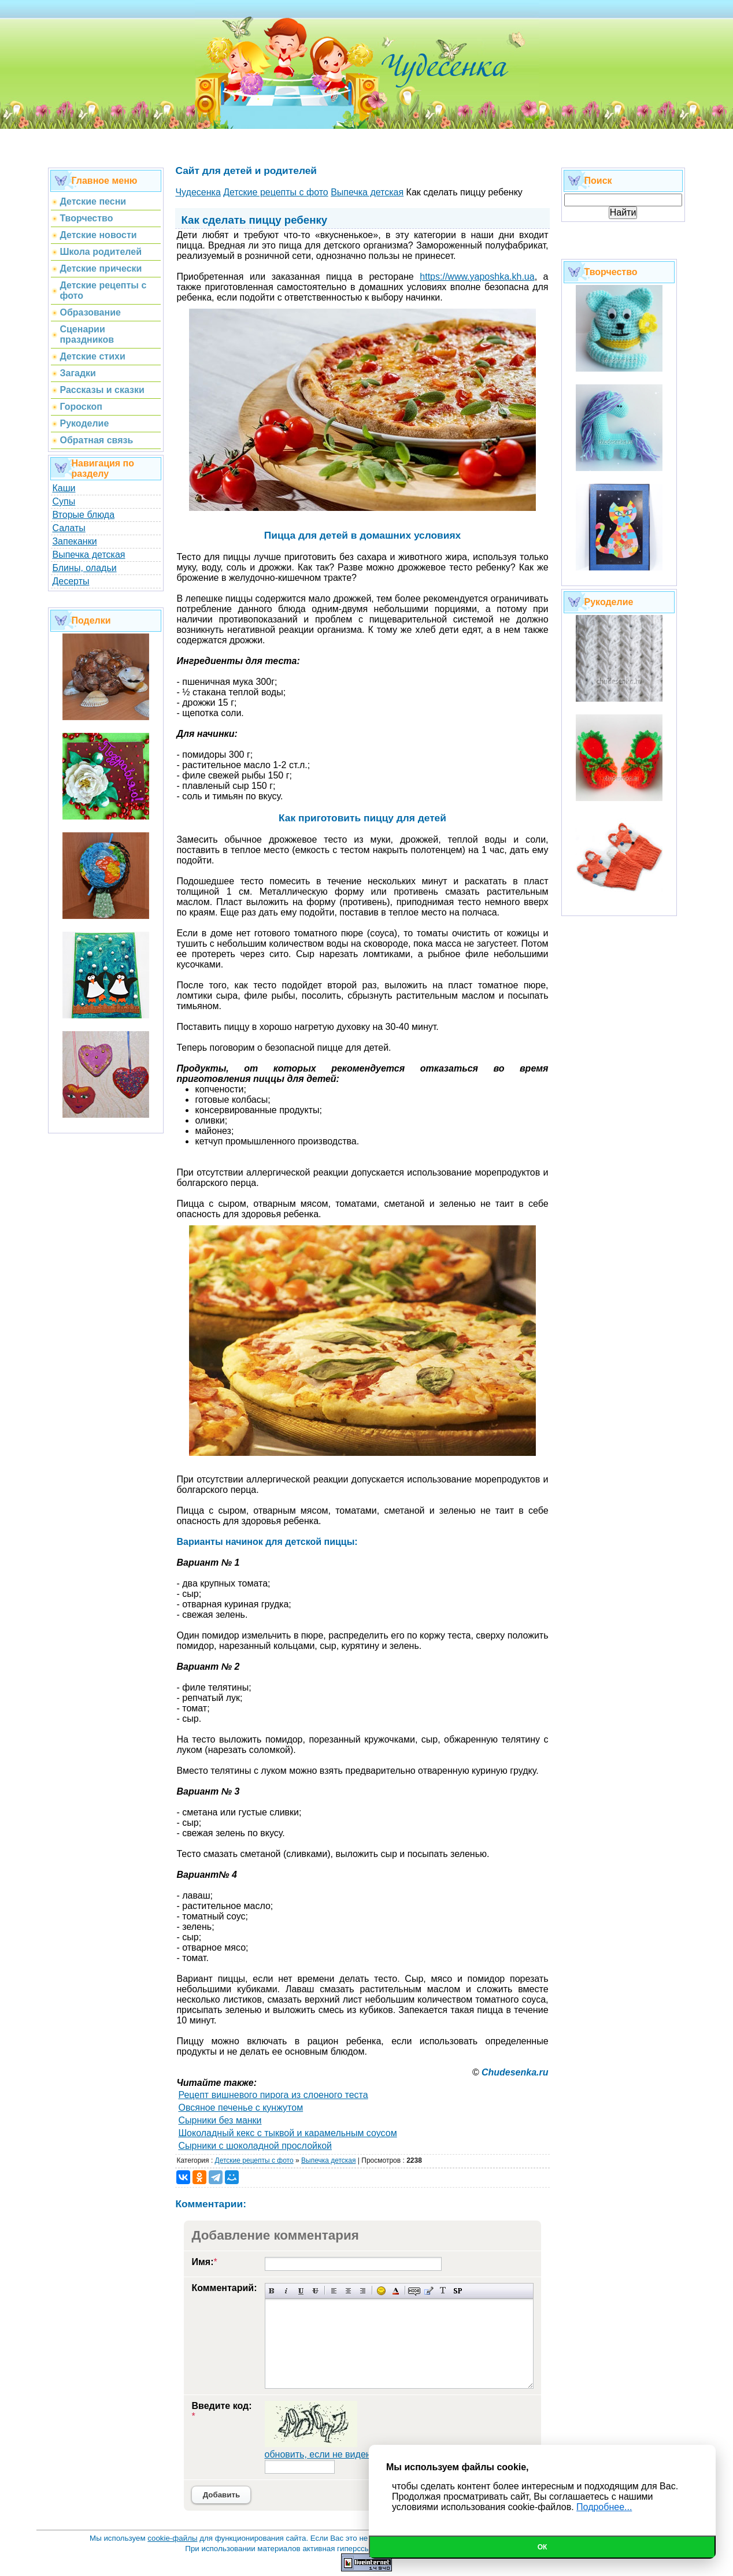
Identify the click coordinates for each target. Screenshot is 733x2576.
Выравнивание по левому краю (333, 2291)
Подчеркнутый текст (301, 2291)
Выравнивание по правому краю (362, 2291)
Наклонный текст (286, 2291)
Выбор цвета (395, 2291)
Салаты (68, 528)
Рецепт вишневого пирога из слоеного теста (273, 2095)
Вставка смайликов (381, 2291)
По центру (348, 2291)
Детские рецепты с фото (254, 2160)
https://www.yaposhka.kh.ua (477, 276)
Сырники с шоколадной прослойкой (255, 2146)
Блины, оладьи (84, 568)
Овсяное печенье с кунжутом (240, 2107)
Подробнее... (604, 2507)
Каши (63, 488)
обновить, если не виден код (326, 2454)
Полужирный (272, 2291)
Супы (63, 501)
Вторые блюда (83, 515)
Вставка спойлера (457, 2291)
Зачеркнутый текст (315, 2291)
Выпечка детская (88, 554)
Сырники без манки (219, 2120)
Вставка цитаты (428, 2291)
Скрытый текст (414, 2291)
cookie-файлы (172, 2538)
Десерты (70, 581)
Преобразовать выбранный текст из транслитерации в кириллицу (443, 2291)
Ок (542, 2547)
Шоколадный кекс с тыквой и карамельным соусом (287, 2133)
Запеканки (74, 541)
